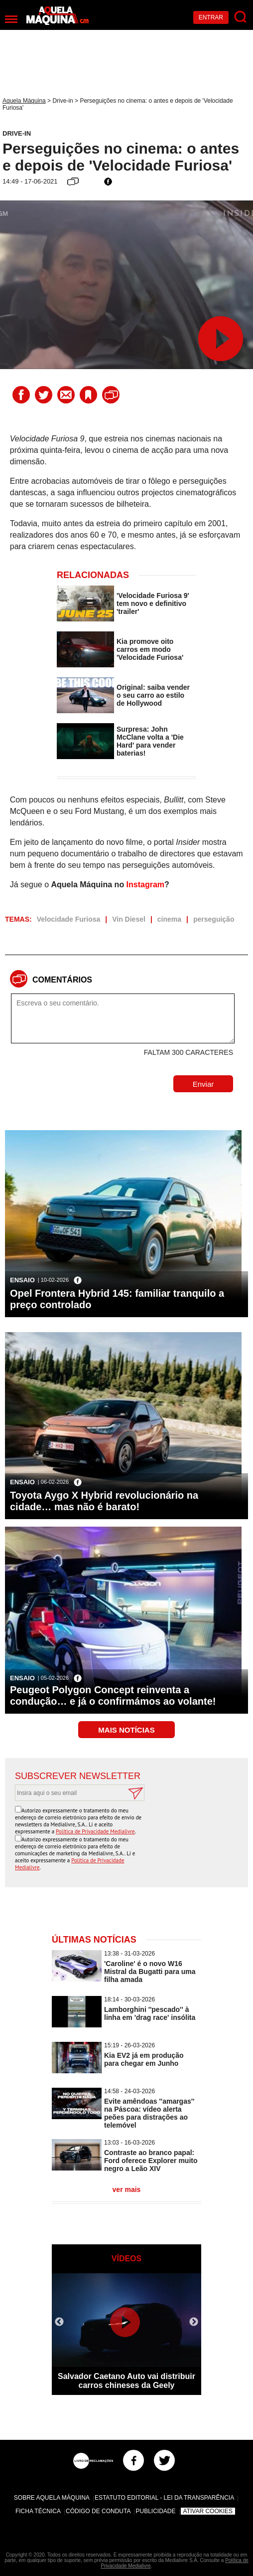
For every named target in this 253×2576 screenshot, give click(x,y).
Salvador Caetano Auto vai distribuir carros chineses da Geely (126, 2380)
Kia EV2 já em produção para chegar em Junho (144, 2059)
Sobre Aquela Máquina (52, 2497)
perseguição (213, 919)
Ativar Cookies (208, 2511)
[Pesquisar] (241, 17)
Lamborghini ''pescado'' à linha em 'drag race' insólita (149, 2013)
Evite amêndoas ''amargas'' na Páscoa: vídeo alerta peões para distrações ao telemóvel (149, 2113)
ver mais (127, 2189)
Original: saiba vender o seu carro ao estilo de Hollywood (153, 695)
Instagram (145, 884)
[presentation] (162, 1825)
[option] (126, 2334)
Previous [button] (59, 2322)
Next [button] (194, 2322)
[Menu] (11, 19)
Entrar (211, 17)
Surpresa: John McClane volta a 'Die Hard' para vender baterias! (150, 741)
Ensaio (22, 1280)
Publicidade (155, 2511)
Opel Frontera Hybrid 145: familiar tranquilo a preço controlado (117, 1299)
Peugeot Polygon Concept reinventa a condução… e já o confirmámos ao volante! (113, 1695)
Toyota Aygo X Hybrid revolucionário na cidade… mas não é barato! (104, 1501)
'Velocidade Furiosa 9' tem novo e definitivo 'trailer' (153, 603)
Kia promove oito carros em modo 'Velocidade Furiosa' (150, 649)
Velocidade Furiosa (69, 919)
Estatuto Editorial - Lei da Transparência (164, 2497)
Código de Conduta (98, 2511)
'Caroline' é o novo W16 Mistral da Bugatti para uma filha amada (150, 1971)
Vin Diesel (128, 919)
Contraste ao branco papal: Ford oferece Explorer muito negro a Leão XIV (150, 2161)
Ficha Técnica (38, 2511)
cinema (169, 919)
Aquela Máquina (24, 100)
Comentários (62, 980)
